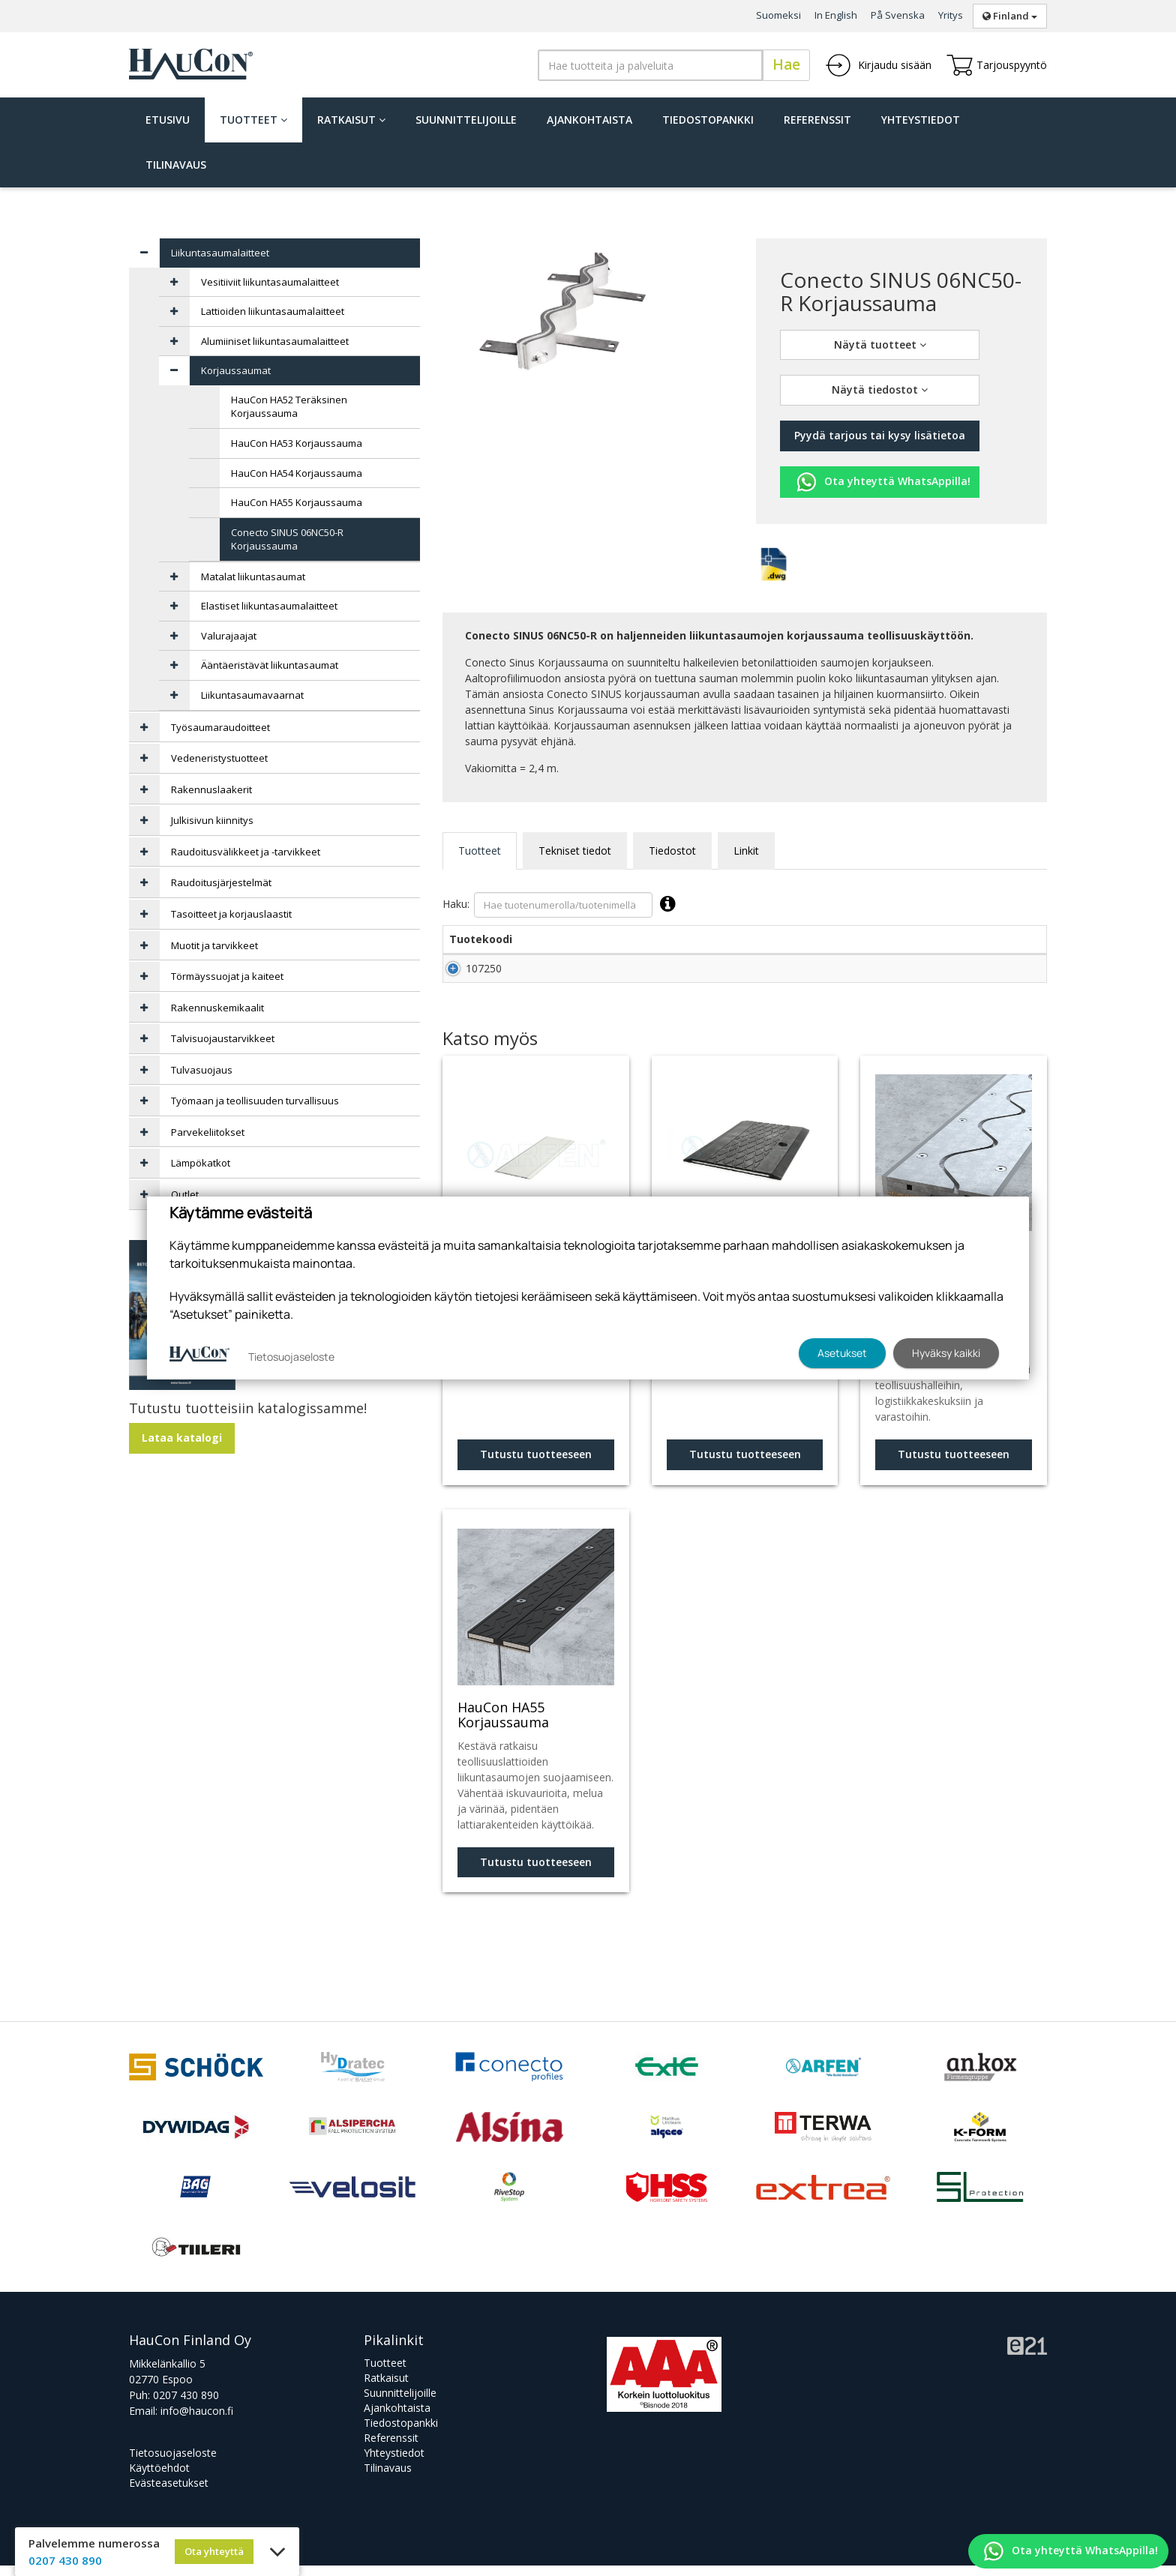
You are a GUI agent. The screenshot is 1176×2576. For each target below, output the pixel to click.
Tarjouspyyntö (996, 65)
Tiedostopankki (708, 119)
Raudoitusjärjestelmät (221, 882)
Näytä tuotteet (880, 344)
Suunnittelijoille (466, 119)
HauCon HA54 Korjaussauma (296, 473)
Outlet (185, 1194)
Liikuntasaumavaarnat (252, 695)
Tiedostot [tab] (672, 850)
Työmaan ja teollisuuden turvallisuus (255, 1100)
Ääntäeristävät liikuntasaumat (269, 665)
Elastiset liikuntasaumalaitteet (269, 606)
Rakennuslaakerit (211, 789)
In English (835, 15)
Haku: (562, 905)
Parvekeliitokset (207, 1132)
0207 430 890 (186, 2405)
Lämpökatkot (200, 1163)
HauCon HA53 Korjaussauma (296, 443)
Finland (1009, 15)
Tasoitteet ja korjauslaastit (231, 914)
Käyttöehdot (159, 2478)
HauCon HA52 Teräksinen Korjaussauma (289, 407)
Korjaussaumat (236, 370)
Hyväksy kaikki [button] (946, 1353)
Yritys (950, 15)
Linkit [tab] (746, 850)
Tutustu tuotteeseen (536, 1464)
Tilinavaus (176, 164)
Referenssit (817, 119)
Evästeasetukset (168, 2493)
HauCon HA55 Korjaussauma (296, 502)
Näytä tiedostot (880, 389)
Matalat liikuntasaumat (253, 576)
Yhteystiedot (920, 119)
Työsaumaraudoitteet (220, 727)
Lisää (1014, 973)
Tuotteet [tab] (479, 850)
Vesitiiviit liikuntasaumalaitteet (270, 282)
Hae (786, 64)
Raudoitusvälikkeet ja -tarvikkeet (245, 851)
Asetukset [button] (842, 1353)
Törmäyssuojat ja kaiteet (227, 976)
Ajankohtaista (589, 119)
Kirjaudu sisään (878, 65)
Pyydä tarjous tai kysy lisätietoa (879, 435)
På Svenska (898, 15)
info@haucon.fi (196, 2421)
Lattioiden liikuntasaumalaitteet (272, 311)
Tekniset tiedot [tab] (574, 850)
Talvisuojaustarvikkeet (222, 1038)
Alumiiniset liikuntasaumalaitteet (275, 341)
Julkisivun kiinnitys (212, 820)
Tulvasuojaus (201, 1070)
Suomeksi (778, 15)
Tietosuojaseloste (173, 2463)
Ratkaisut (351, 119)
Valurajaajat (228, 636)
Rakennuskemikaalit (217, 1007)
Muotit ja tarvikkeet (214, 945)
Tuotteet (253, 119)
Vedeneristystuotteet (219, 758)
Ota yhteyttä (214, 2551)
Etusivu (168, 119)
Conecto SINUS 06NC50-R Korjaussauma (287, 539)
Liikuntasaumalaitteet (220, 252)
